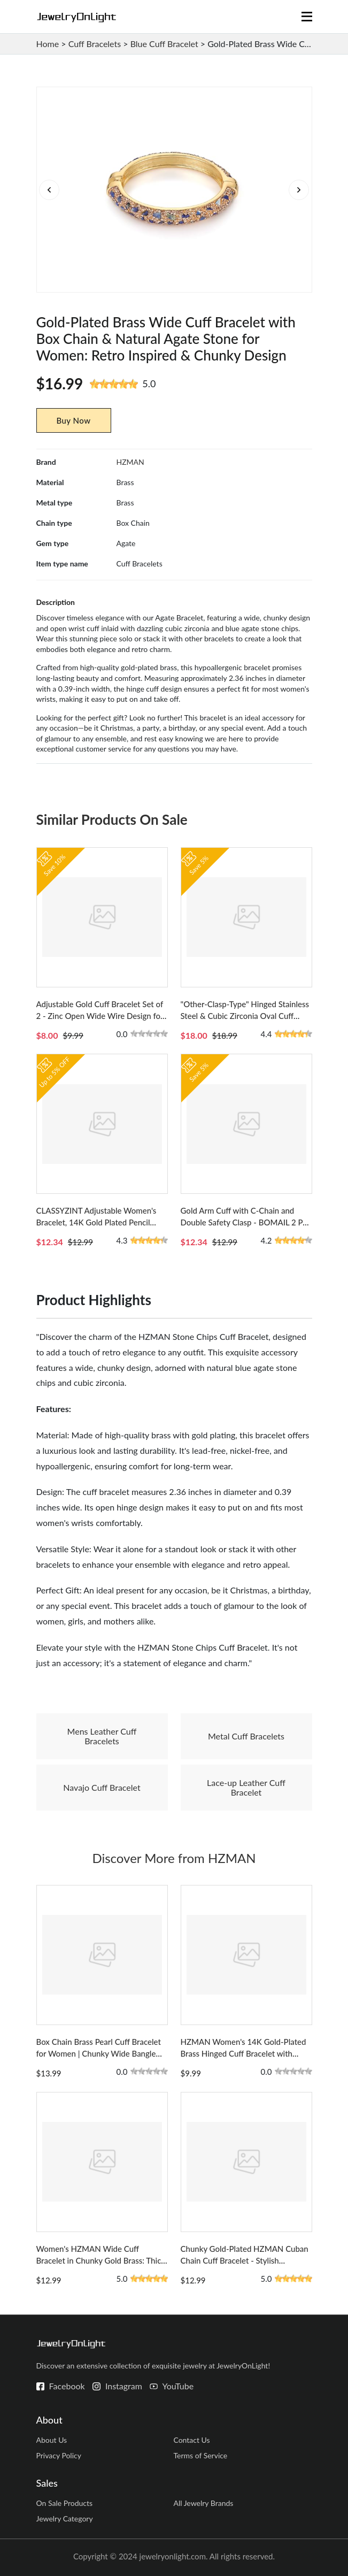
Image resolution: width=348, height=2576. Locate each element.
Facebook (67, 2386)
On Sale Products (64, 2503)
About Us (51, 2439)
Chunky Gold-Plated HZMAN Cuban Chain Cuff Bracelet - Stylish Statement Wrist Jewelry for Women (244, 2260)
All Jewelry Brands (203, 2503)
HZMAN (130, 461)
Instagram (123, 2386)
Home (47, 44)
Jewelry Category (64, 2518)
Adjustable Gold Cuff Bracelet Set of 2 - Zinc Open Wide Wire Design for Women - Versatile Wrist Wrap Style (100, 1015)
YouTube (178, 2386)
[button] (299, 190)
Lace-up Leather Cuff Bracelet (246, 1787)
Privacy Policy (58, 2455)
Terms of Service (200, 2455)
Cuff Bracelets (94, 44)
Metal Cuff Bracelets (246, 1736)
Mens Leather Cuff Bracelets (102, 1736)
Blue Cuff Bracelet (164, 44)
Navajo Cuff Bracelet (101, 1787)
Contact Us (191, 2439)
